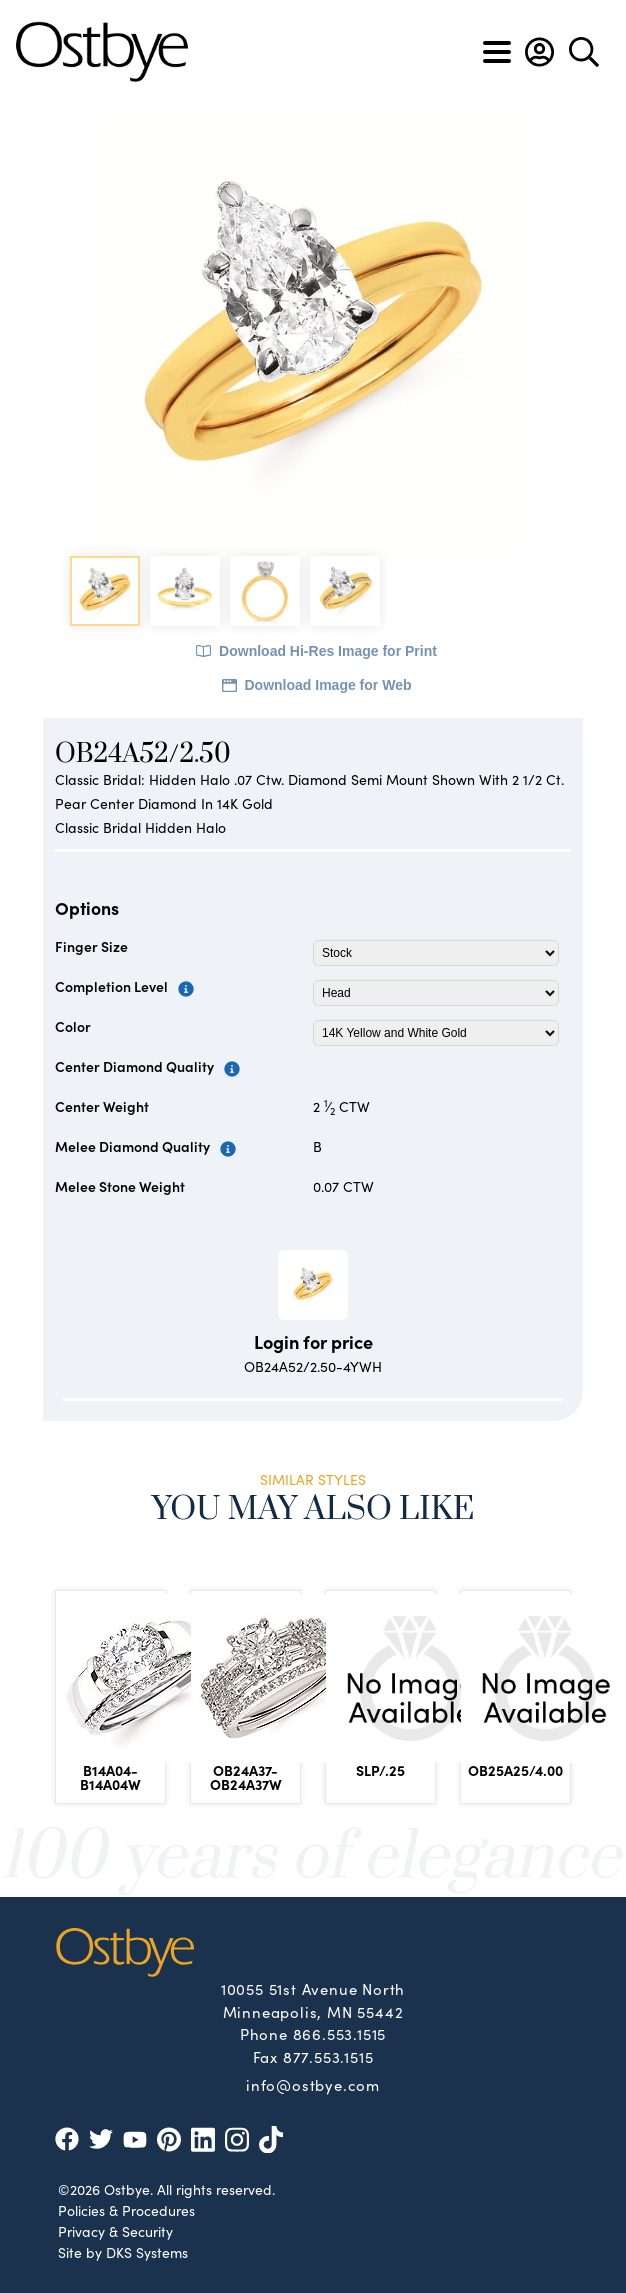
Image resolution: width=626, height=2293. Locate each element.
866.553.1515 (340, 2033)
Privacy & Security (115, 2231)
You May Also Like (313, 1509)
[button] (539, 52)
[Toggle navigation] (497, 52)
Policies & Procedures (126, 2210)
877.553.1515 (328, 2056)
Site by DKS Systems (123, 2252)
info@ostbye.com (313, 2084)
